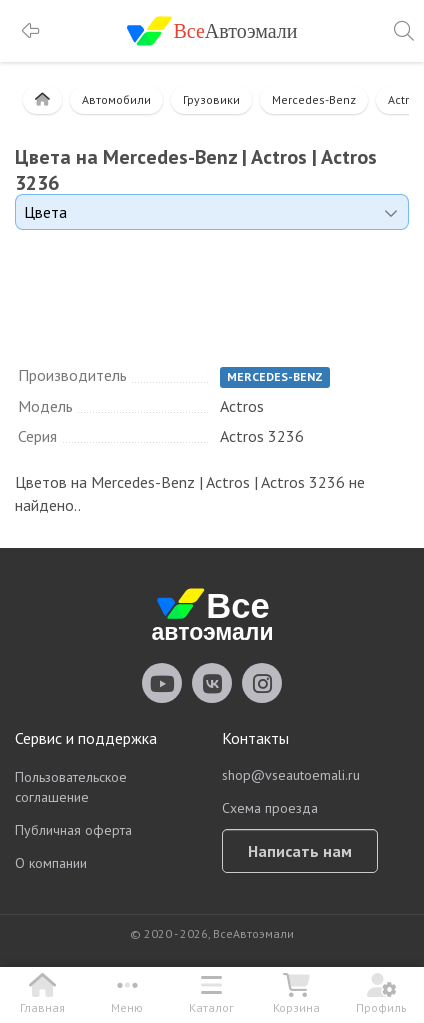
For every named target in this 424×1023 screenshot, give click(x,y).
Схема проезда (270, 808)
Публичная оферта (73, 830)
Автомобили (116, 99)
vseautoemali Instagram (262, 683)
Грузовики (211, 99)
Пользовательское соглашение (71, 787)
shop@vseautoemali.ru (291, 775)
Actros (405, 99)
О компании (51, 863)
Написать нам (300, 851)
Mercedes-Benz (314, 99)
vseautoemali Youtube (162, 683)
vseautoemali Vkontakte (212, 683)
